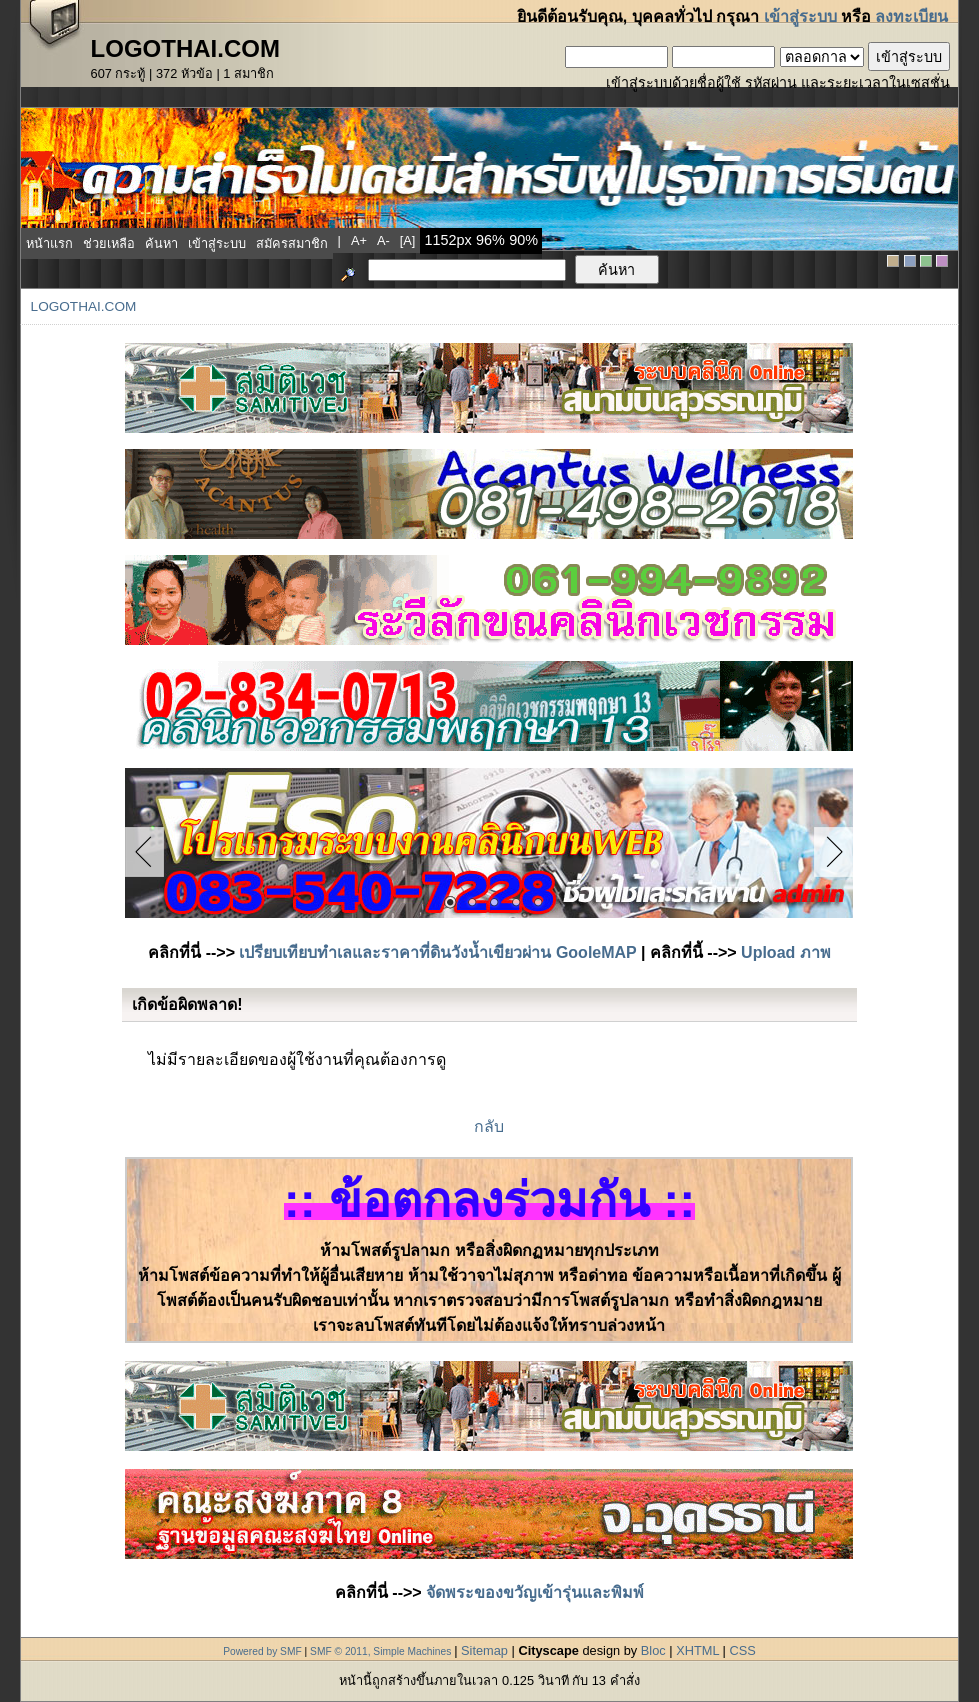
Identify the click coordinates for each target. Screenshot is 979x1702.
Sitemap (484, 1650)
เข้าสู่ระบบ (800, 16)
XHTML (697, 1650)
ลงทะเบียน (911, 16)
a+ (359, 240)
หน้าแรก (49, 243)
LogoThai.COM (84, 306)
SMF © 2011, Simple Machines (380, 1651)
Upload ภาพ (786, 952)
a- (383, 240)
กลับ (489, 1126)
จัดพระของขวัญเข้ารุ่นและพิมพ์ (535, 1592)
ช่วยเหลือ (109, 243)
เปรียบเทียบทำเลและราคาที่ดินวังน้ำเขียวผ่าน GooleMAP (437, 952)
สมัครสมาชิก (292, 243)
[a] (408, 240)
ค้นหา (161, 243)
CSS (742, 1650)
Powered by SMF (262, 1651)
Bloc (653, 1650)
